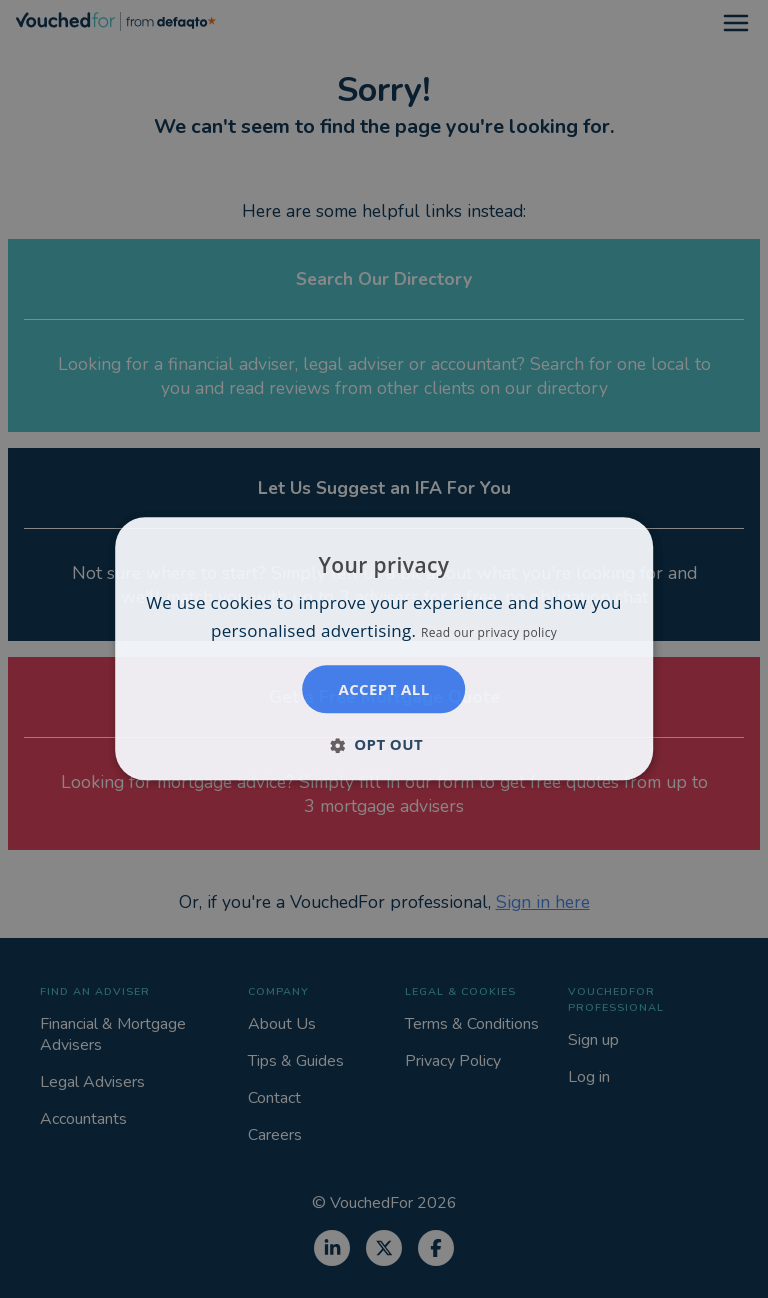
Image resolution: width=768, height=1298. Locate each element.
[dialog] (384, 648)
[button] (384, 745)
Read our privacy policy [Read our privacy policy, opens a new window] (489, 633)
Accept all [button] (383, 690)
